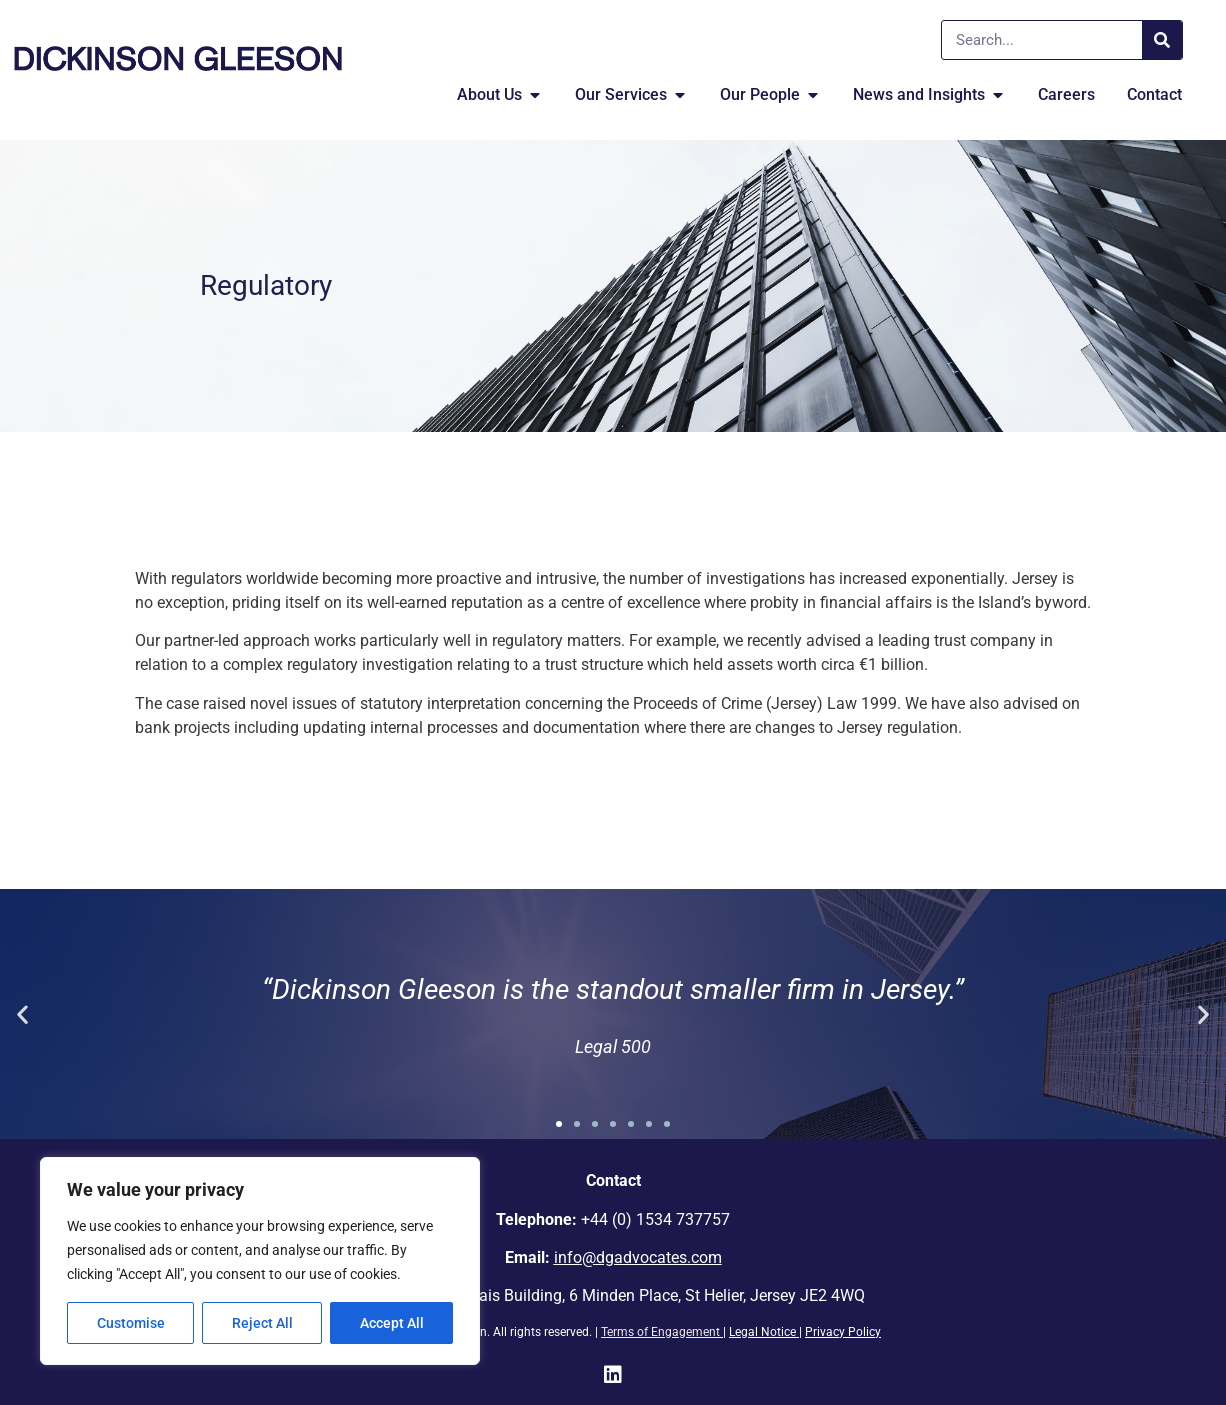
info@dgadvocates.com (638, 1257)
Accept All (392, 1323)
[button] (22, 1014)
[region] (260, 1261)
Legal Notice (762, 1332)
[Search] (1162, 40)
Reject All (262, 1323)
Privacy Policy (843, 1332)
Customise (131, 1323)
